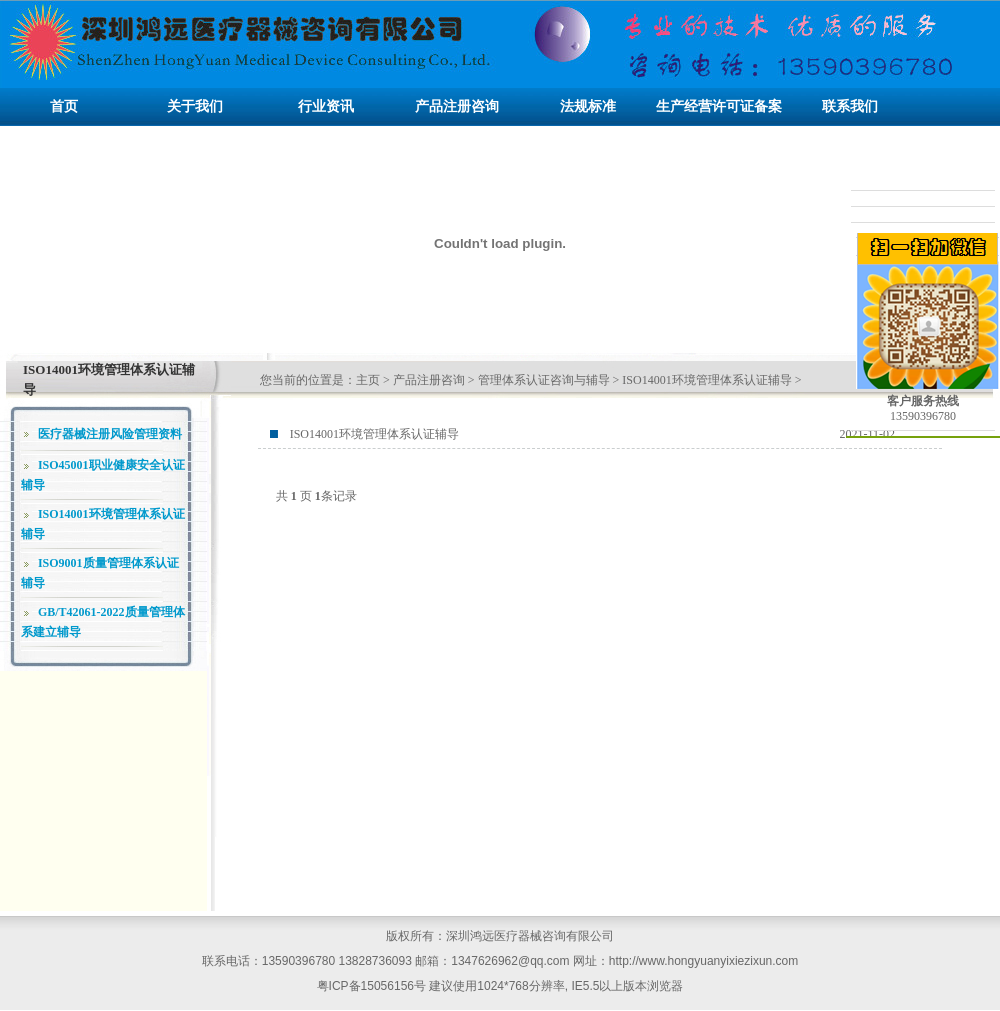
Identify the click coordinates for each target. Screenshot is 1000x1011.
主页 (368, 380)
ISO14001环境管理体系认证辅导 (706, 380)
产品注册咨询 (429, 380)
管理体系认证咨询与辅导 (544, 380)
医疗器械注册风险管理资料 (110, 434)
